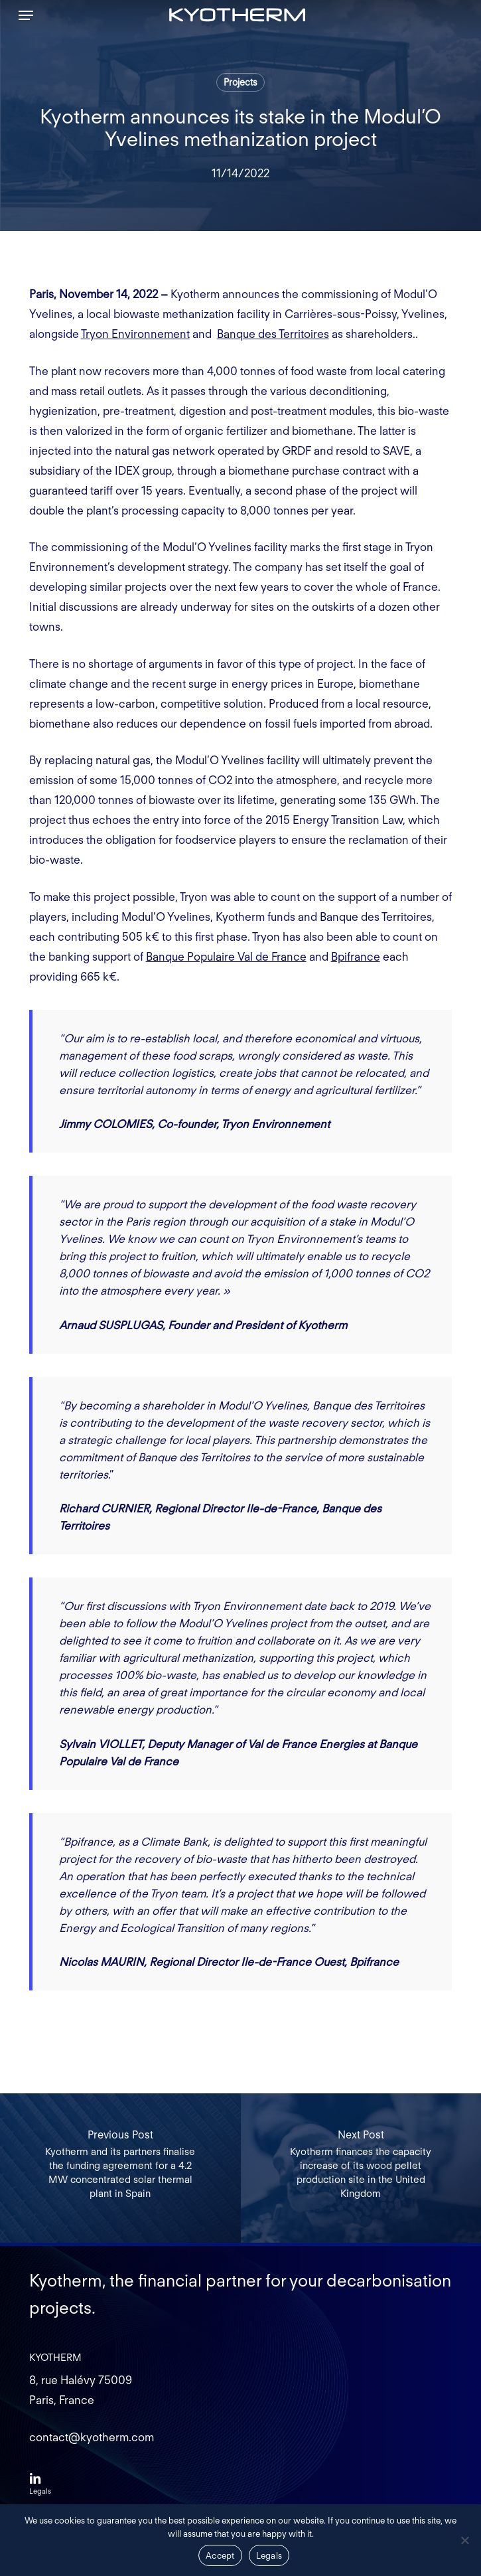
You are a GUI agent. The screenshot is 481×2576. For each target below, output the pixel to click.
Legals (269, 2556)
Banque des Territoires (273, 334)
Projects (240, 82)
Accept (220, 2556)
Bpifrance (355, 956)
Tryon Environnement (135, 334)
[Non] (464, 2540)
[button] (26, 15)
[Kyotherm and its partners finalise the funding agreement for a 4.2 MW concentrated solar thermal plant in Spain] (120, 2168)
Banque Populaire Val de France (226, 956)
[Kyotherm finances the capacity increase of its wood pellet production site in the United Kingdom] (361, 2168)
